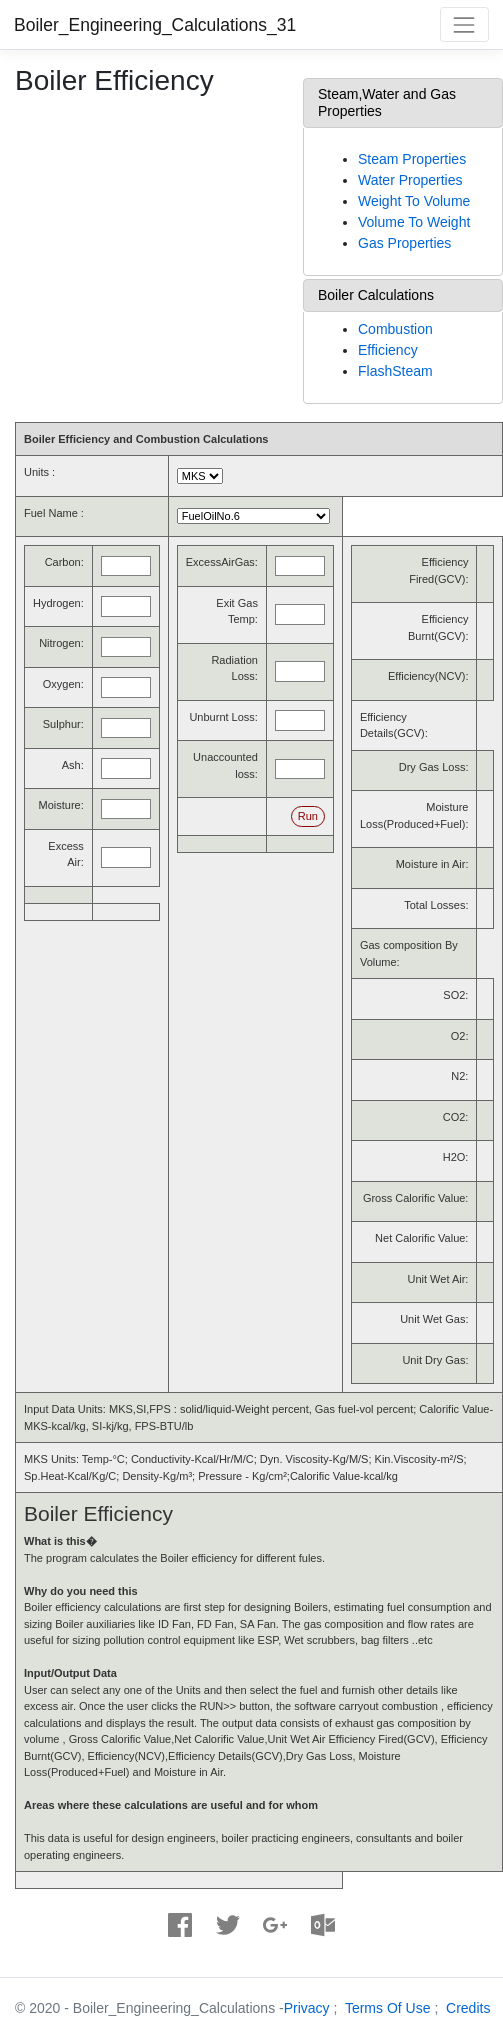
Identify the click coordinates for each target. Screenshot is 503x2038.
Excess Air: (65, 854)
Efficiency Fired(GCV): (438, 570)
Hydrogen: (58, 603)
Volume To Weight (414, 222)
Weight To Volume (414, 201)
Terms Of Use (388, 2008)
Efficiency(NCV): (428, 676)
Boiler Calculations (376, 295)
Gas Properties (404, 243)
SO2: (455, 995)
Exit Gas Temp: (237, 611)
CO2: (456, 1117)
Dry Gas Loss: (434, 767)
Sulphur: (63, 724)
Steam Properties (412, 159)
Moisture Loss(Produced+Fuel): (414, 815)
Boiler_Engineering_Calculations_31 (155, 25)
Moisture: (61, 805)
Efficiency (388, 350)
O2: (460, 1036)
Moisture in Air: (432, 864)
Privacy (307, 2008)
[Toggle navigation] (464, 24)
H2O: (456, 1157)
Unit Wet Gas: (434, 1319)
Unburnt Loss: (223, 717)
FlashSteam (395, 371)
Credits (468, 2008)
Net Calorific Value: (421, 1238)
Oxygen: (63, 684)
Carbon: (64, 562)
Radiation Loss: (234, 668)
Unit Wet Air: (438, 1279)
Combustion (395, 329)
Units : (39, 472)
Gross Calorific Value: (416, 1198)
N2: (459, 1076)
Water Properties (410, 180)
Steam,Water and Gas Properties (387, 102)
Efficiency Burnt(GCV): (438, 627)
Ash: (73, 765)
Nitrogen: (61, 643)
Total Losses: (436, 905)
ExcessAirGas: (222, 562)
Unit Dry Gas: (435, 1360)
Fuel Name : (54, 513)
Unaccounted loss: (225, 765)
